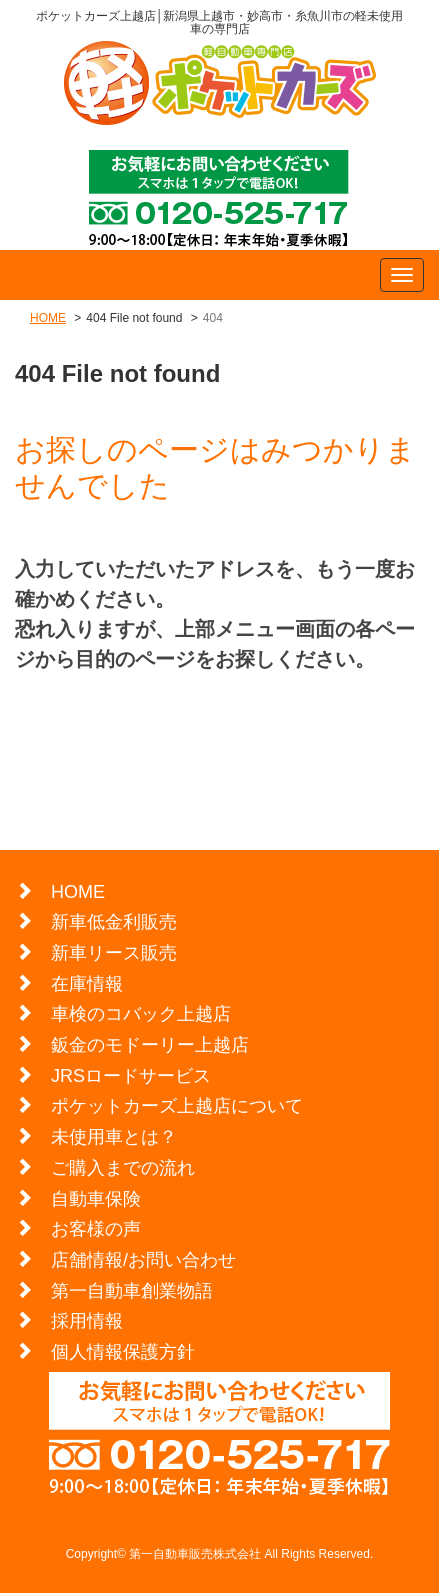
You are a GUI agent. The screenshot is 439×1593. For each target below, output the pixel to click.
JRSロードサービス (131, 1076)
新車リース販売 (114, 953)
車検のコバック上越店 (141, 1014)
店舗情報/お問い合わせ (143, 1260)
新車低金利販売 (114, 922)
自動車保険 (96, 1199)
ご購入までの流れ (123, 1168)
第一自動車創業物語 (132, 1291)
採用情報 (87, 1321)
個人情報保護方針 (123, 1352)
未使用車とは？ (114, 1137)
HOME (48, 318)
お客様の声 (96, 1229)
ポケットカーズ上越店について (177, 1106)
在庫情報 (87, 984)
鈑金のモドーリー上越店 (150, 1045)
